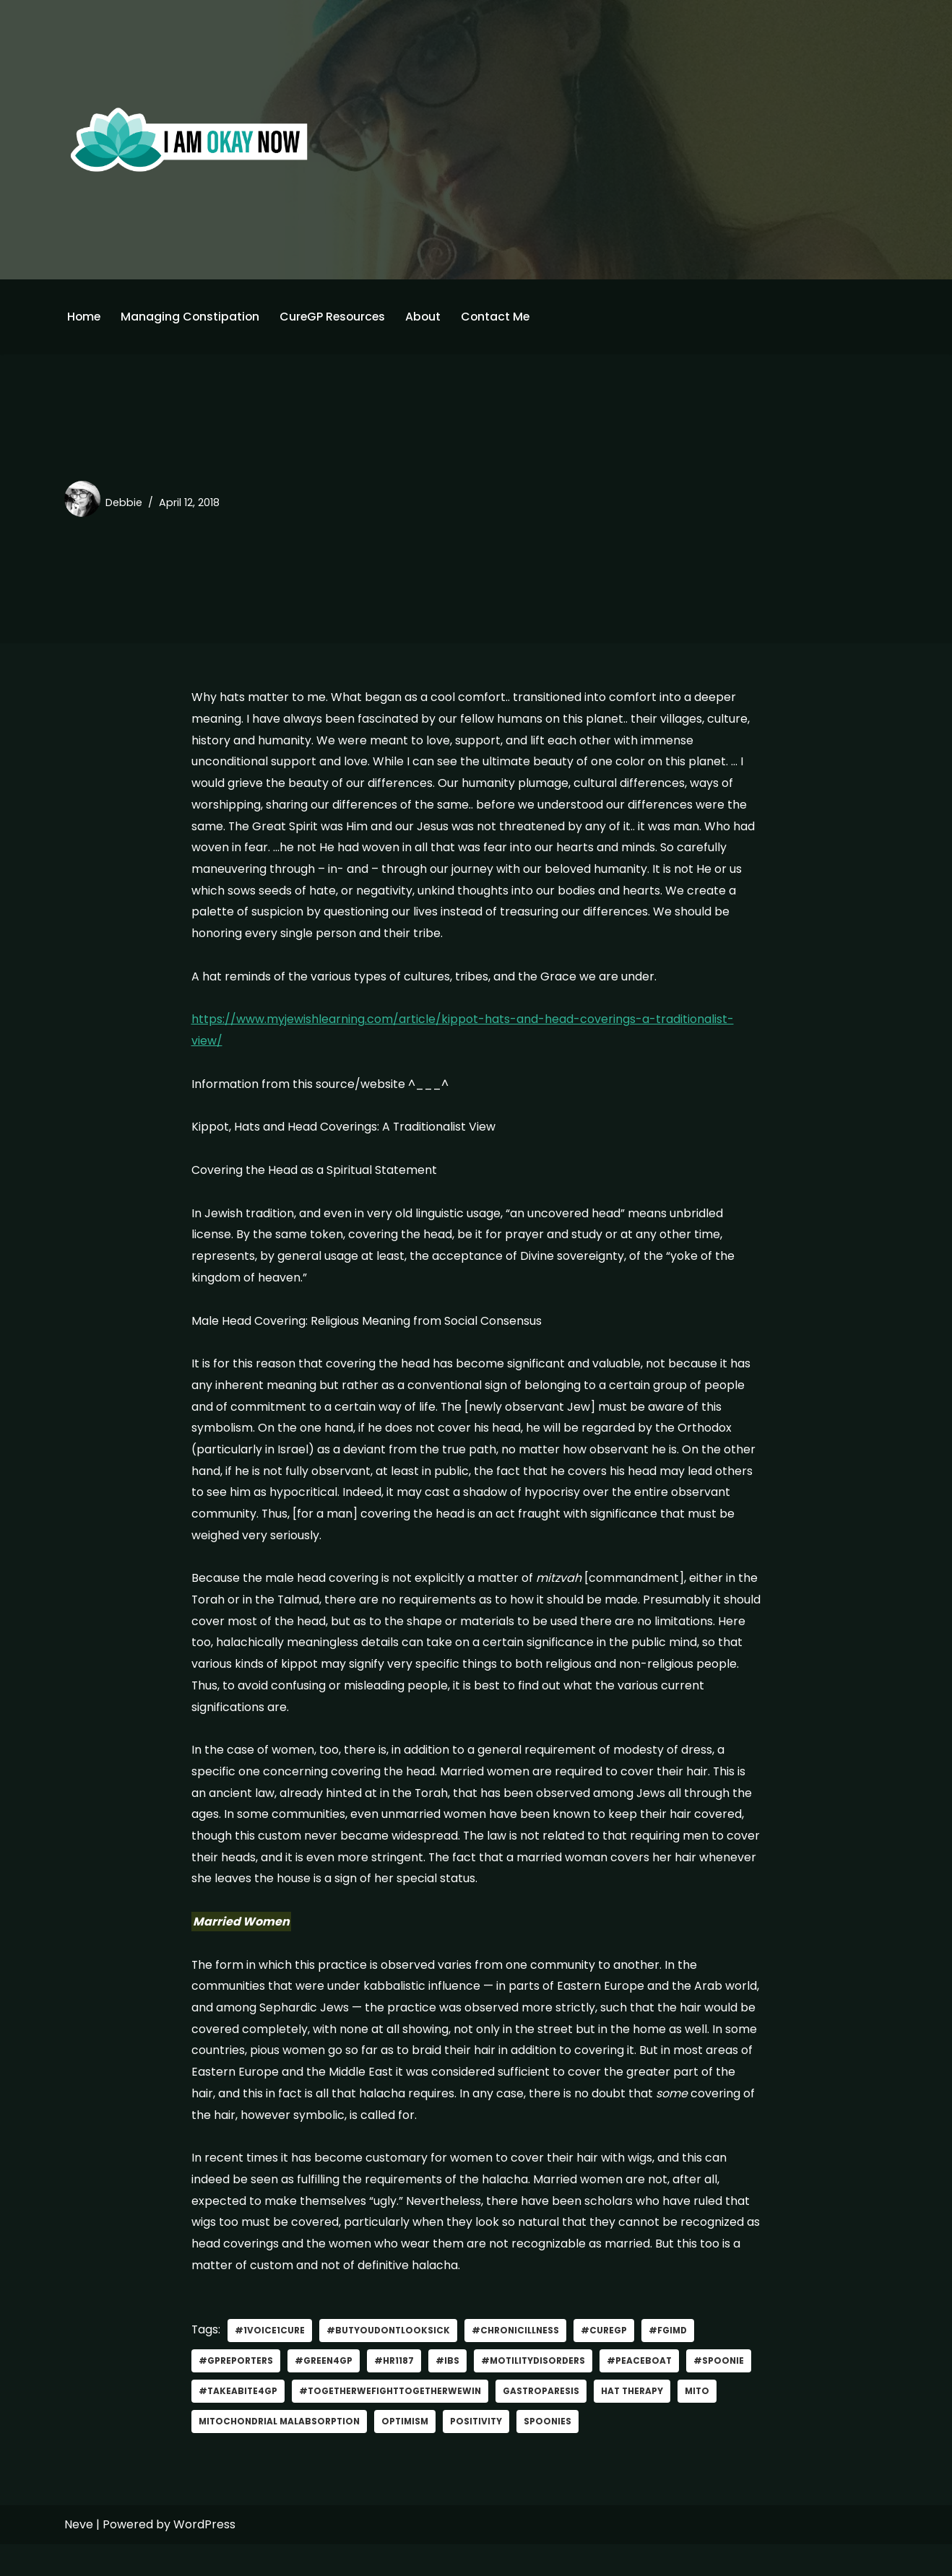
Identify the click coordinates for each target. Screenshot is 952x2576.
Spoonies (604, 2452)
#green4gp (324, 2391)
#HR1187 (395, 2391)
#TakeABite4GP (312, 2422)
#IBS (449, 2391)
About (429, 316)
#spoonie (224, 2422)
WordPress (204, 2556)
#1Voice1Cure (270, 2361)
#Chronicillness (519, 2361)
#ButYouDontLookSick (390, 2361)
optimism (458, 2452)
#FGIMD (673, 2361)
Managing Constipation (192, 316)
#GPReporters (236, 2391)
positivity (531, 2452)
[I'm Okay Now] (189, 139)
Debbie (123, 502)
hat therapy (712, 2422)
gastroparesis (620, 2422)
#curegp (609, 2361)
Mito (212, 2452)
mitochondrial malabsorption (329, 2452)
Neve (78, 2556)
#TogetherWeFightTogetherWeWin (466, 2422)
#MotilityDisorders (536, 2391)
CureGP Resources (336, 316)
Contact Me (502, 316)
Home (84, 316)
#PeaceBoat (645, 2391)
